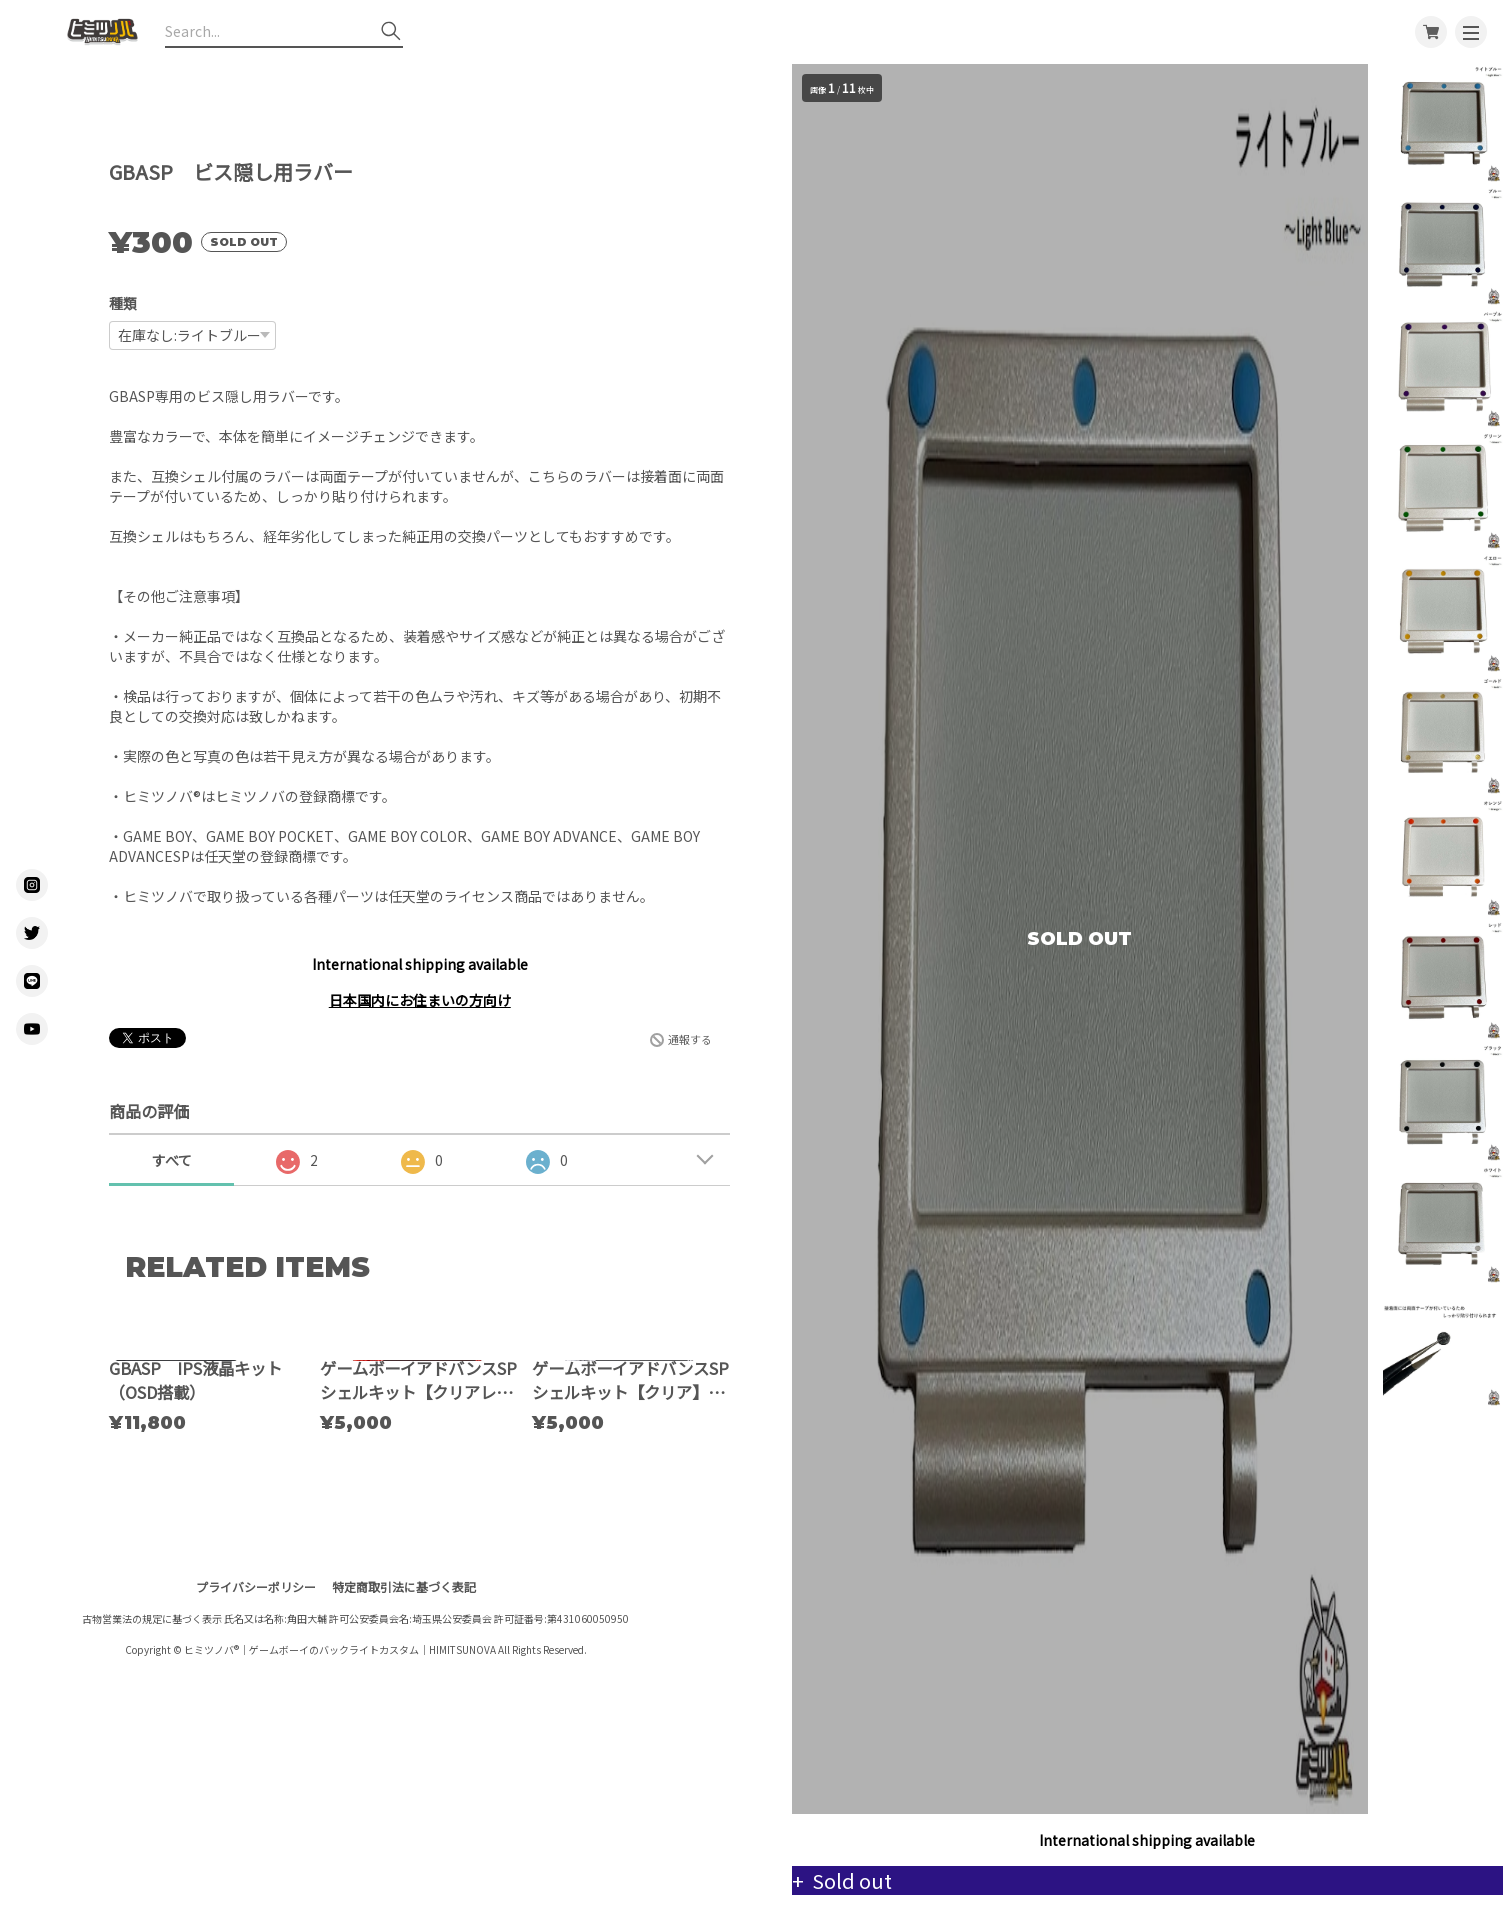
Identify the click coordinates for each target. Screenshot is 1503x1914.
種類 (123, 303)
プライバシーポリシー (256, 1767)
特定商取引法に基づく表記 (404, 1767)
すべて (172, 1160)
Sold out (868, 1880)
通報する (690, 1039)
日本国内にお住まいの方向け (420, 1000)
